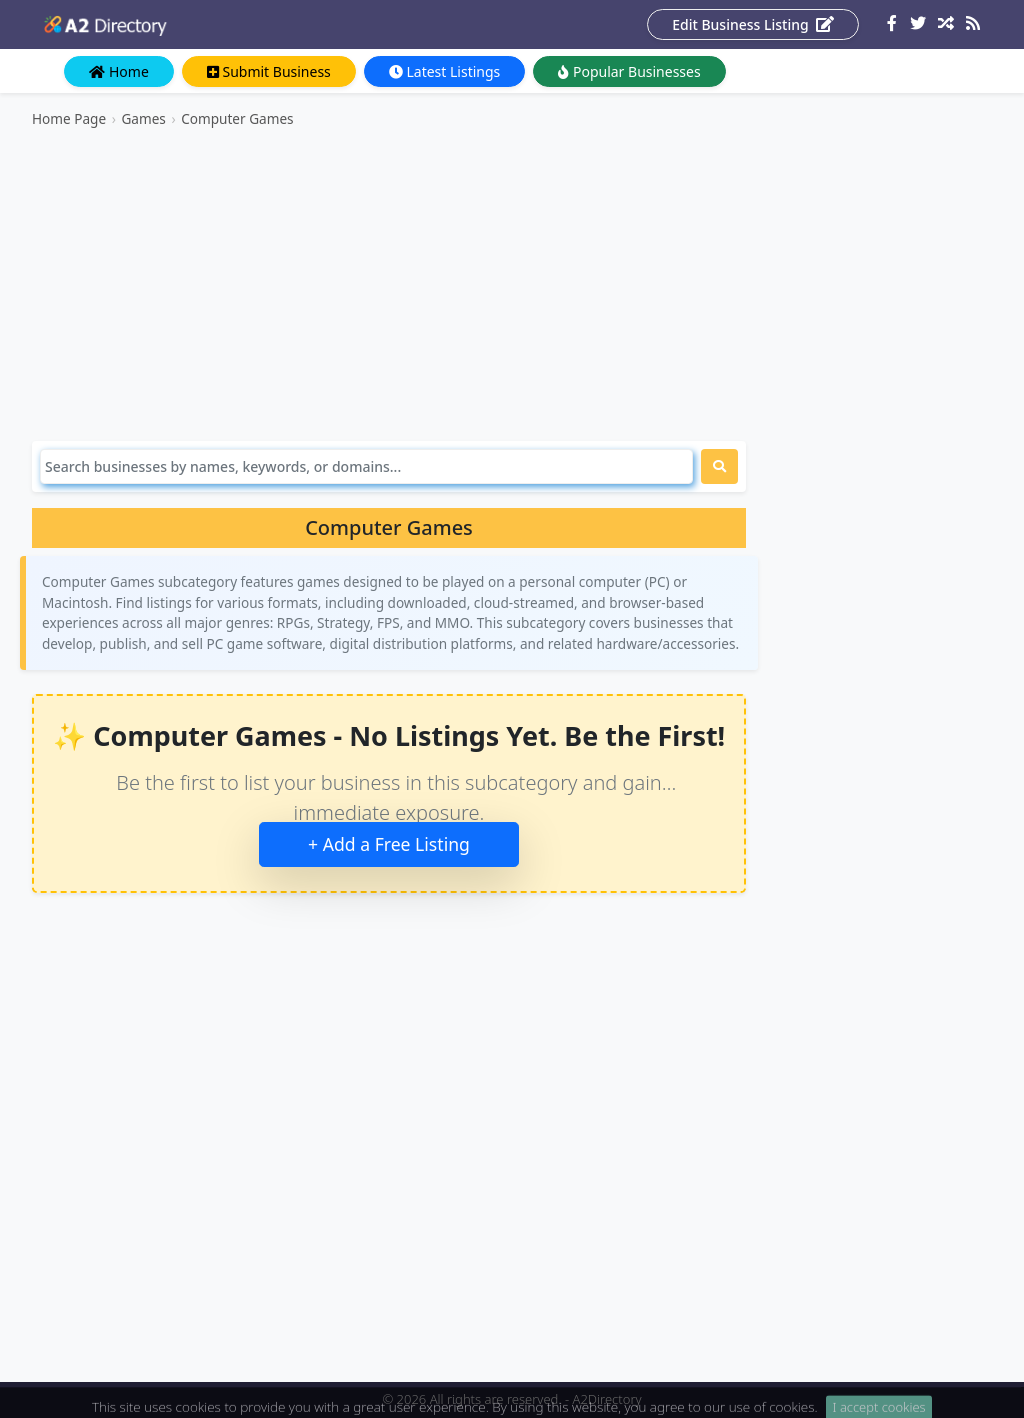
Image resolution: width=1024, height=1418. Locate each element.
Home (118, 71)
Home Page (69, 118)
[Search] (366, 466)
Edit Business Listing (753, 24)
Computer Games (237, 118)
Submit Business (269, 71)
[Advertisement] (389, 285)
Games (143, 118)
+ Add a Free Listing (389, 844)
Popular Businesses (629, 71)
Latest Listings (444, 71)
